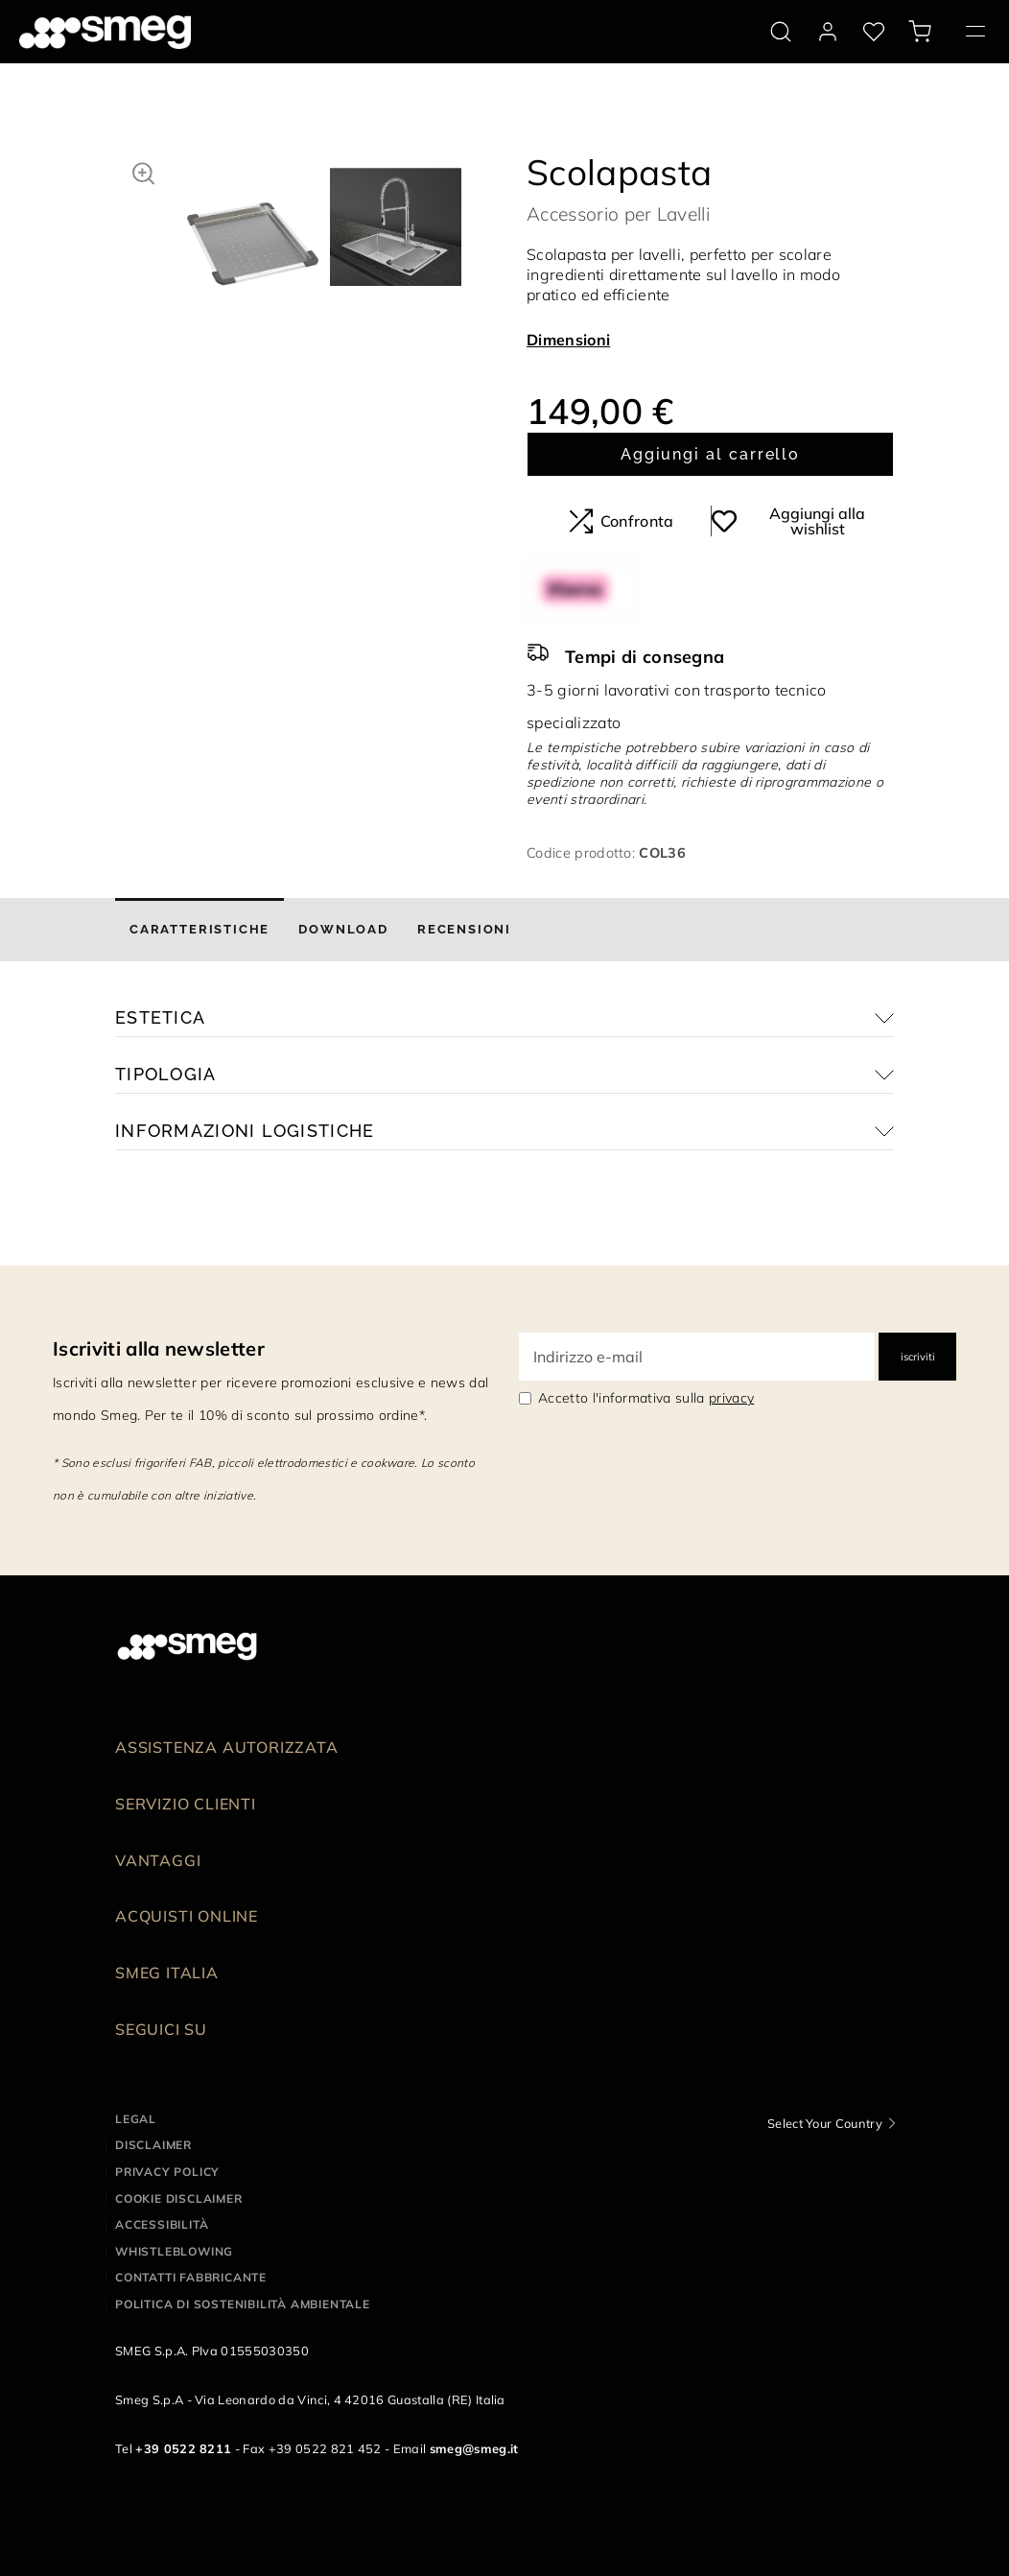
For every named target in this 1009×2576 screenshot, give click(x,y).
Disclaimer (153, 2145)
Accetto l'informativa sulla (646, 1397)
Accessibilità (161, 2224)
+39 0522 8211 (183, 2448)
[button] (143, 170)
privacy (731, 1397)
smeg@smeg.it (474, 2448)
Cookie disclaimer (179, 2198)
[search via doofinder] (780, 31)
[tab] (199, 929)
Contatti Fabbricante (191, 2277)
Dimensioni (568, 339)
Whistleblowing (174, 2251)
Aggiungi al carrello (710, 454)
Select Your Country (824, 2123)
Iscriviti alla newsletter (159, 1348)
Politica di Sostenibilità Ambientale (242, 2304)
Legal (135, 2119)
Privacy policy (167, 2171)
